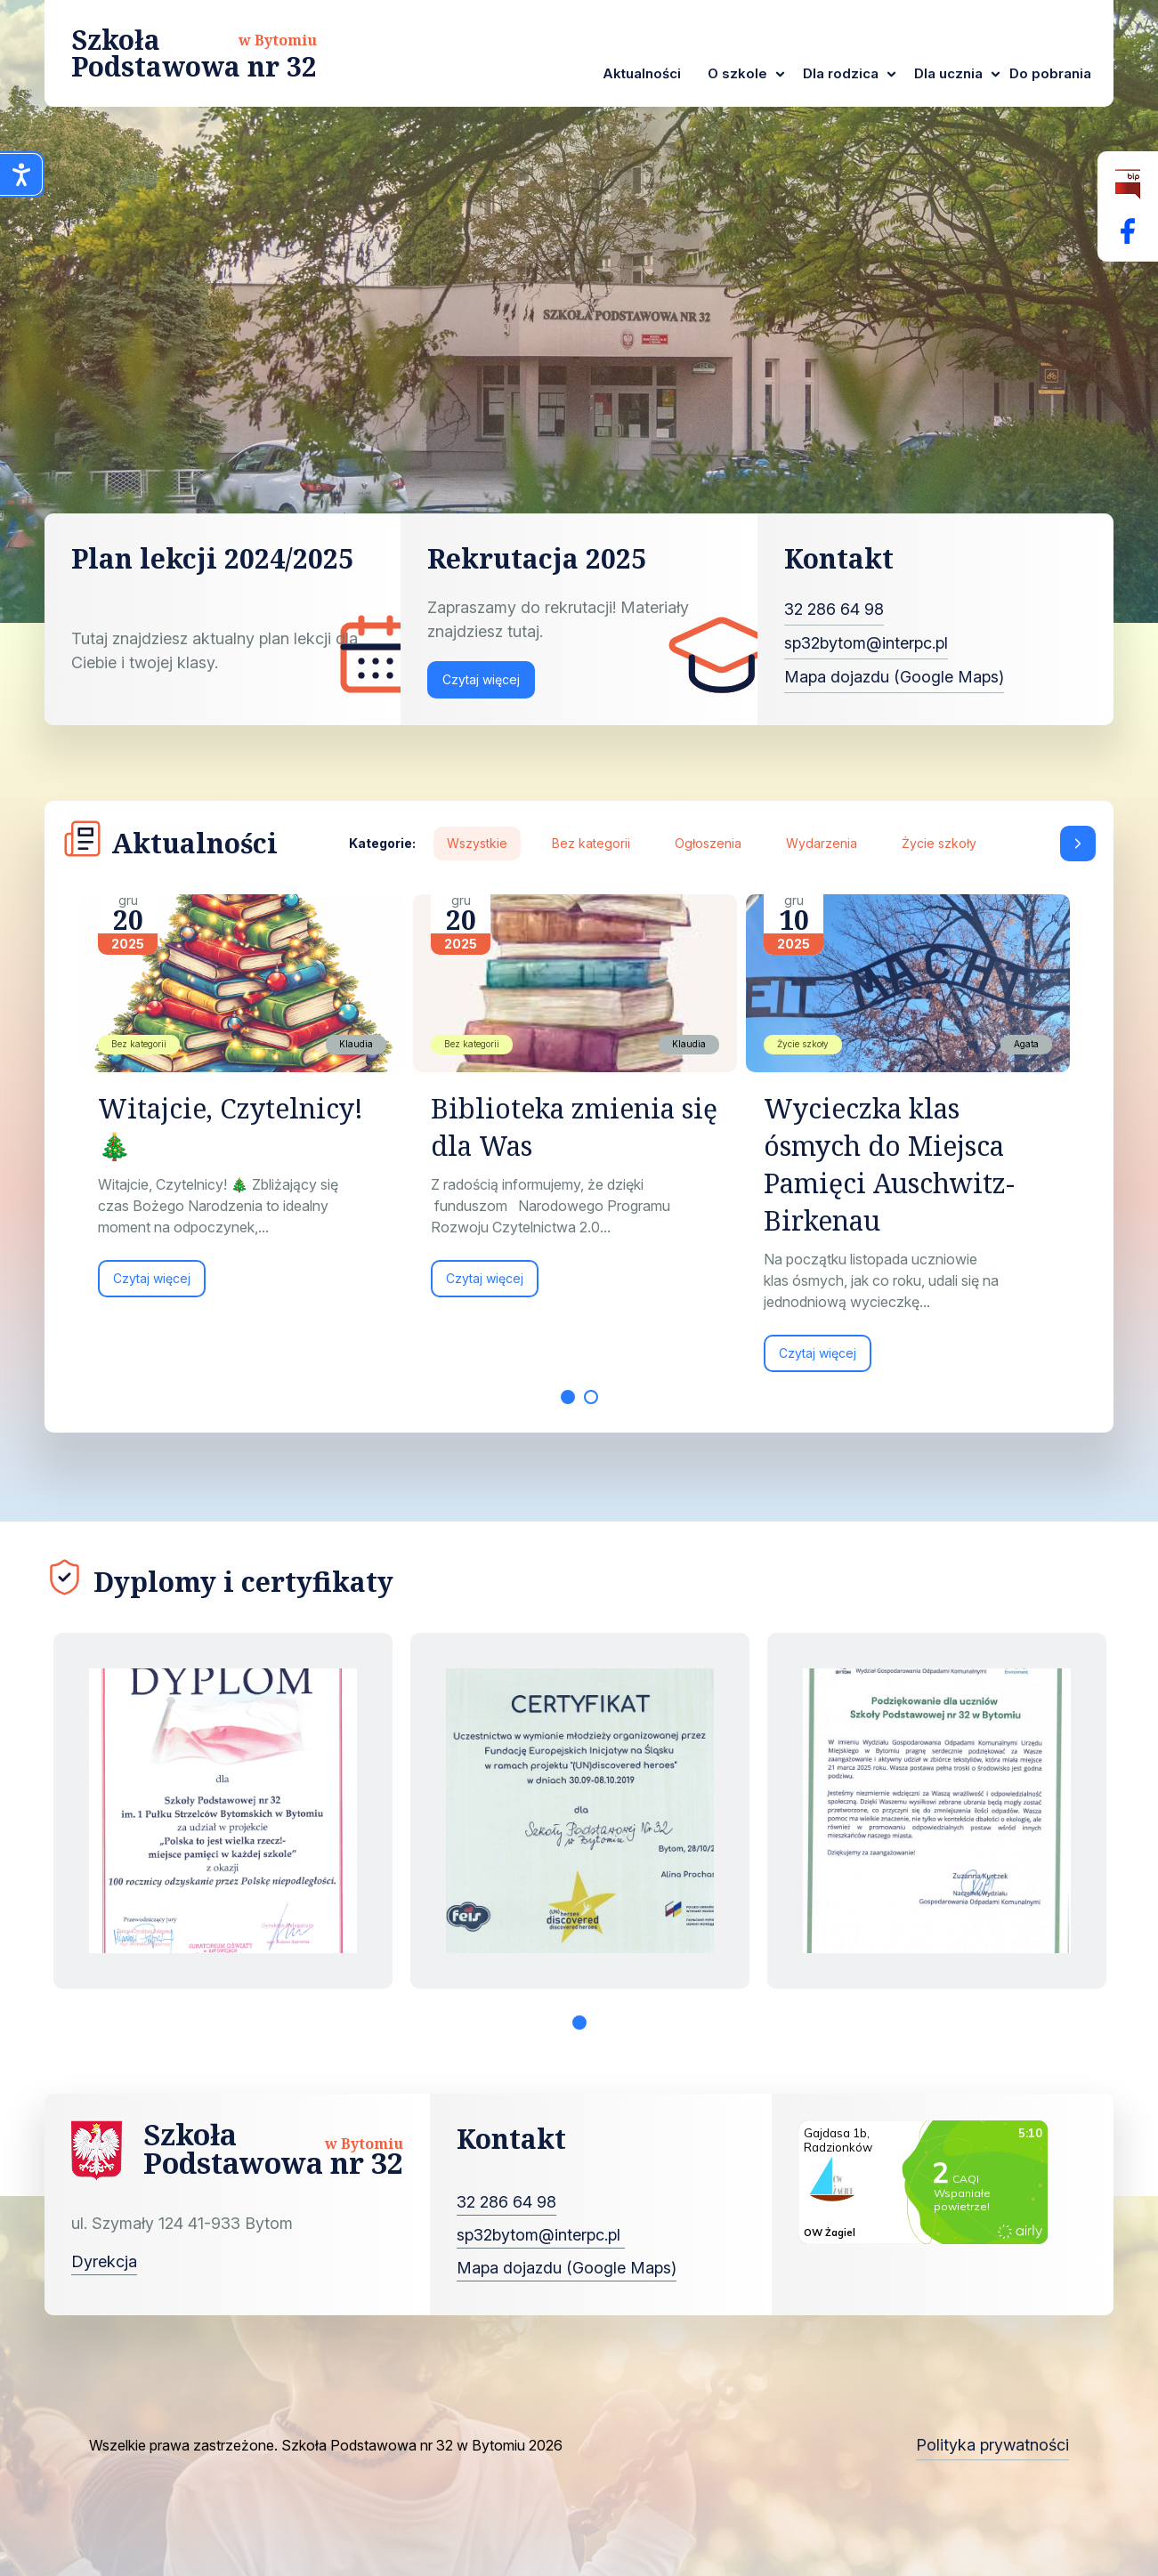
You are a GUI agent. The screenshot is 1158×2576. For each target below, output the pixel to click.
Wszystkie (477, 843)
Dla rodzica (841, 73)
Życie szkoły (939, 843)
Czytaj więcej (481, 679)
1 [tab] (568, 1397)
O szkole (737, 73)
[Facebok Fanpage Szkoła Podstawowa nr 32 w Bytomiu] (1128, 231)
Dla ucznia (948, 73)
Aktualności (642, 73)
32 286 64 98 (834, 609)
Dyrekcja (104, 2261)
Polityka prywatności (992, 2444)
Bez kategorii (591, 843)
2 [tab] (591, 1397)
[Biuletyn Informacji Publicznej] (1127, 184)
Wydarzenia (821, 843)
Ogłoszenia (708, 843)
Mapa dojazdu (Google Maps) (894, 676)
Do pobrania (1050, 73)
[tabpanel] (246, 1104)
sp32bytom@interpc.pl (866, 643)
